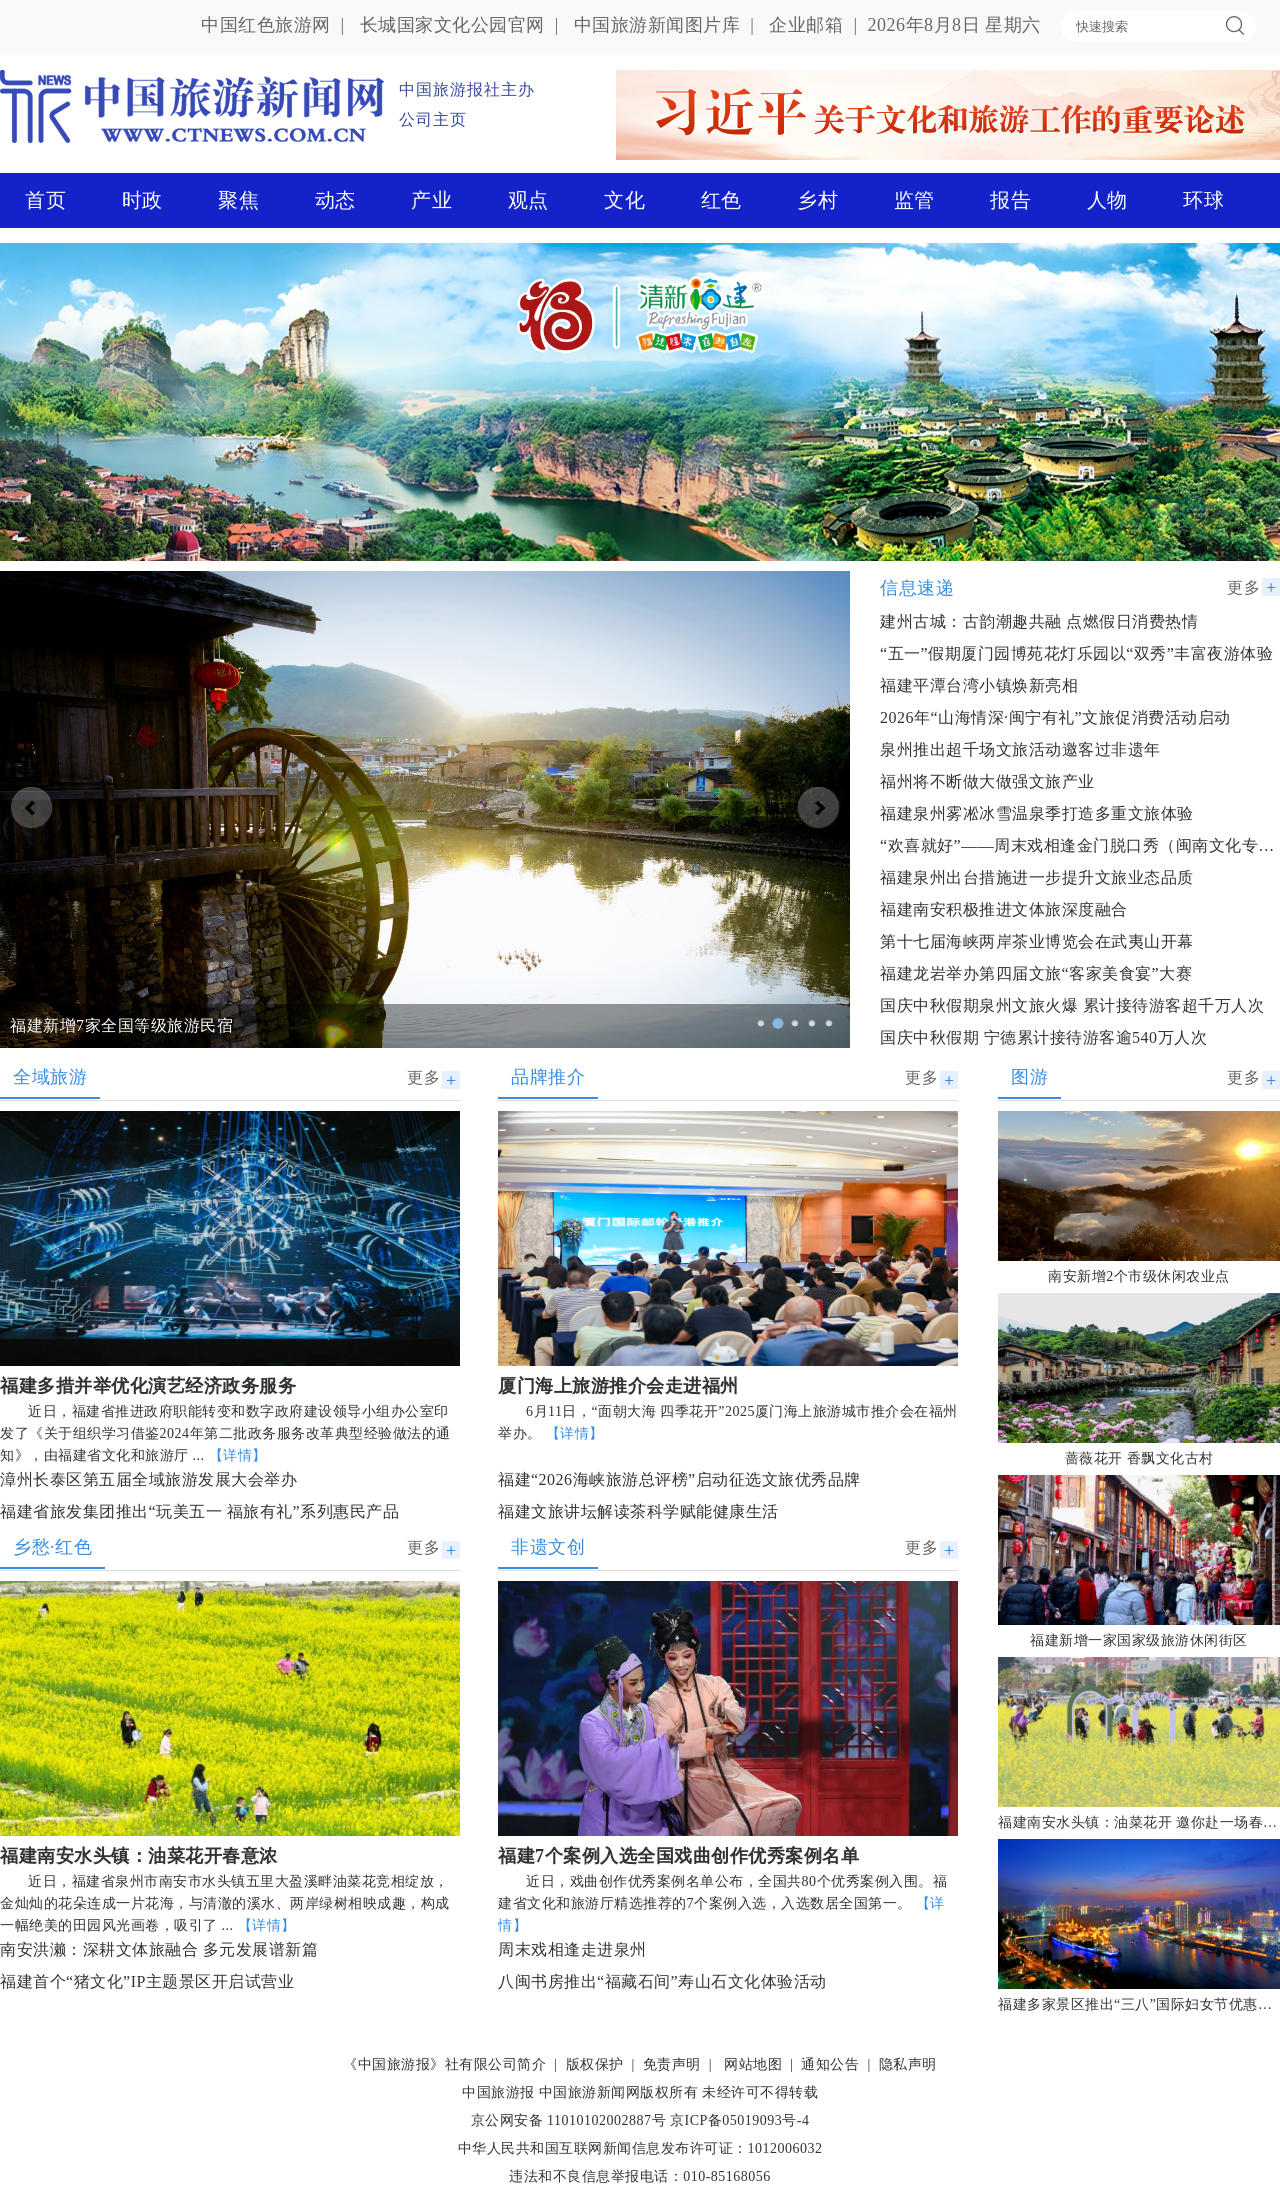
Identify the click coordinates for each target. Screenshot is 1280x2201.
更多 (1243, 587)
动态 (335, 200)
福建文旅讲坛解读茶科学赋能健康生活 (638, 1511)
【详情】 (238, 1455)
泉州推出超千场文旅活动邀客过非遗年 (1020, 749)
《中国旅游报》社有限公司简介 (444, 2064)
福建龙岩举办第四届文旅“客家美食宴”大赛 (1036, 973)
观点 (528, 200)
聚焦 (238, 200)
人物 (1107, 200)
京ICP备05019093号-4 (739, 2120)
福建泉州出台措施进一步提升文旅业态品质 (1037, 877)
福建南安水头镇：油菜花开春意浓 (139, 1856)
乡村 (817, 200)
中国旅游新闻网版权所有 (619, 2092)
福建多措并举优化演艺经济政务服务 (148, 1386)
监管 (914, 200)
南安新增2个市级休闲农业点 (1139, 1276)
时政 (142, 200)
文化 (624, 200)
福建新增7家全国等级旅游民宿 (121, 1025)
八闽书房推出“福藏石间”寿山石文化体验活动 (662, 1981)
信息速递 (917, 588)
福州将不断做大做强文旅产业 (987, 781)
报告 (1010, 200)
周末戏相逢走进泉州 (572, 1949)
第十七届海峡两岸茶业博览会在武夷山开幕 (1037, 941)
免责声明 (672, 2064)
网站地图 (753, 2064)
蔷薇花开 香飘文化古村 (1139, 1458)
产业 (431, 200)
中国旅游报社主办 (467, 89)
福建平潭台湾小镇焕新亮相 (979, 685)
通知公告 (830, 2064)
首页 (45, 200)
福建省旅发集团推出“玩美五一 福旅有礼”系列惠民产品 (199, 1511)
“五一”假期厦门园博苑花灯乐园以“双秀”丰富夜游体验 (1076, 653)
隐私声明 (908, 2064)
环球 (1203, 200)
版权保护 (595, 2064)
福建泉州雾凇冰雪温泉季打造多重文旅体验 (1037, 813)
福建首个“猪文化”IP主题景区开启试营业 (147, 1981)
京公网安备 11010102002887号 (568, 2120)
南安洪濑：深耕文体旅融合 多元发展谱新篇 (159, 1949)
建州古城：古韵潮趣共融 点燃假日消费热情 (1039, 621)
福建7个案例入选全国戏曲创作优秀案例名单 (678, 1856)
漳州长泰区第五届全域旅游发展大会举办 (148, 1479)
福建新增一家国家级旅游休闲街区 (1139, 1640)
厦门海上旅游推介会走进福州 (618, 1386)
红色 (721, 200)
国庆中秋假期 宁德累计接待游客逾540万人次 (1043, 1037)
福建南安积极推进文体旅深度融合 (1004, 909)
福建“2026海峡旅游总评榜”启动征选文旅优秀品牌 (679, 1479)
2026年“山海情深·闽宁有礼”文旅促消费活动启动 (1055, 717)
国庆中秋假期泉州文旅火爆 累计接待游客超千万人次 (1072, 1005)
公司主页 (433, 119)
